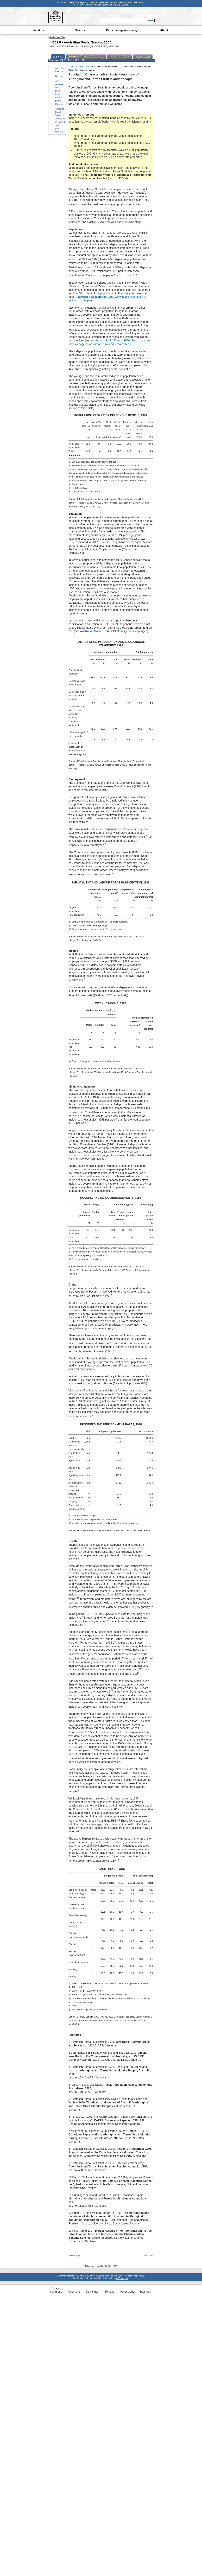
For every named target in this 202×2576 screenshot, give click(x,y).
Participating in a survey (122, 30)
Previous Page (74, 2255)
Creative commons (56, 2290)
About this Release (59, 70)
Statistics (37, 30)
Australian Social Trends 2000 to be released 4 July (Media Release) (60, 120)
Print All (79, 60)
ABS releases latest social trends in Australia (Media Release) (59, 92)
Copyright (74, 2291)
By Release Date (57, 37)
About (164, 30)
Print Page (66, 60)
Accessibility (127, 2291)
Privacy (109, 2291)
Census (80, 30)
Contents (59, 76)
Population (85, 67)
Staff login (145, 2291)
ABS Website (122, 5)
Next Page (148, 2255)
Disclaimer (91, 2291)
